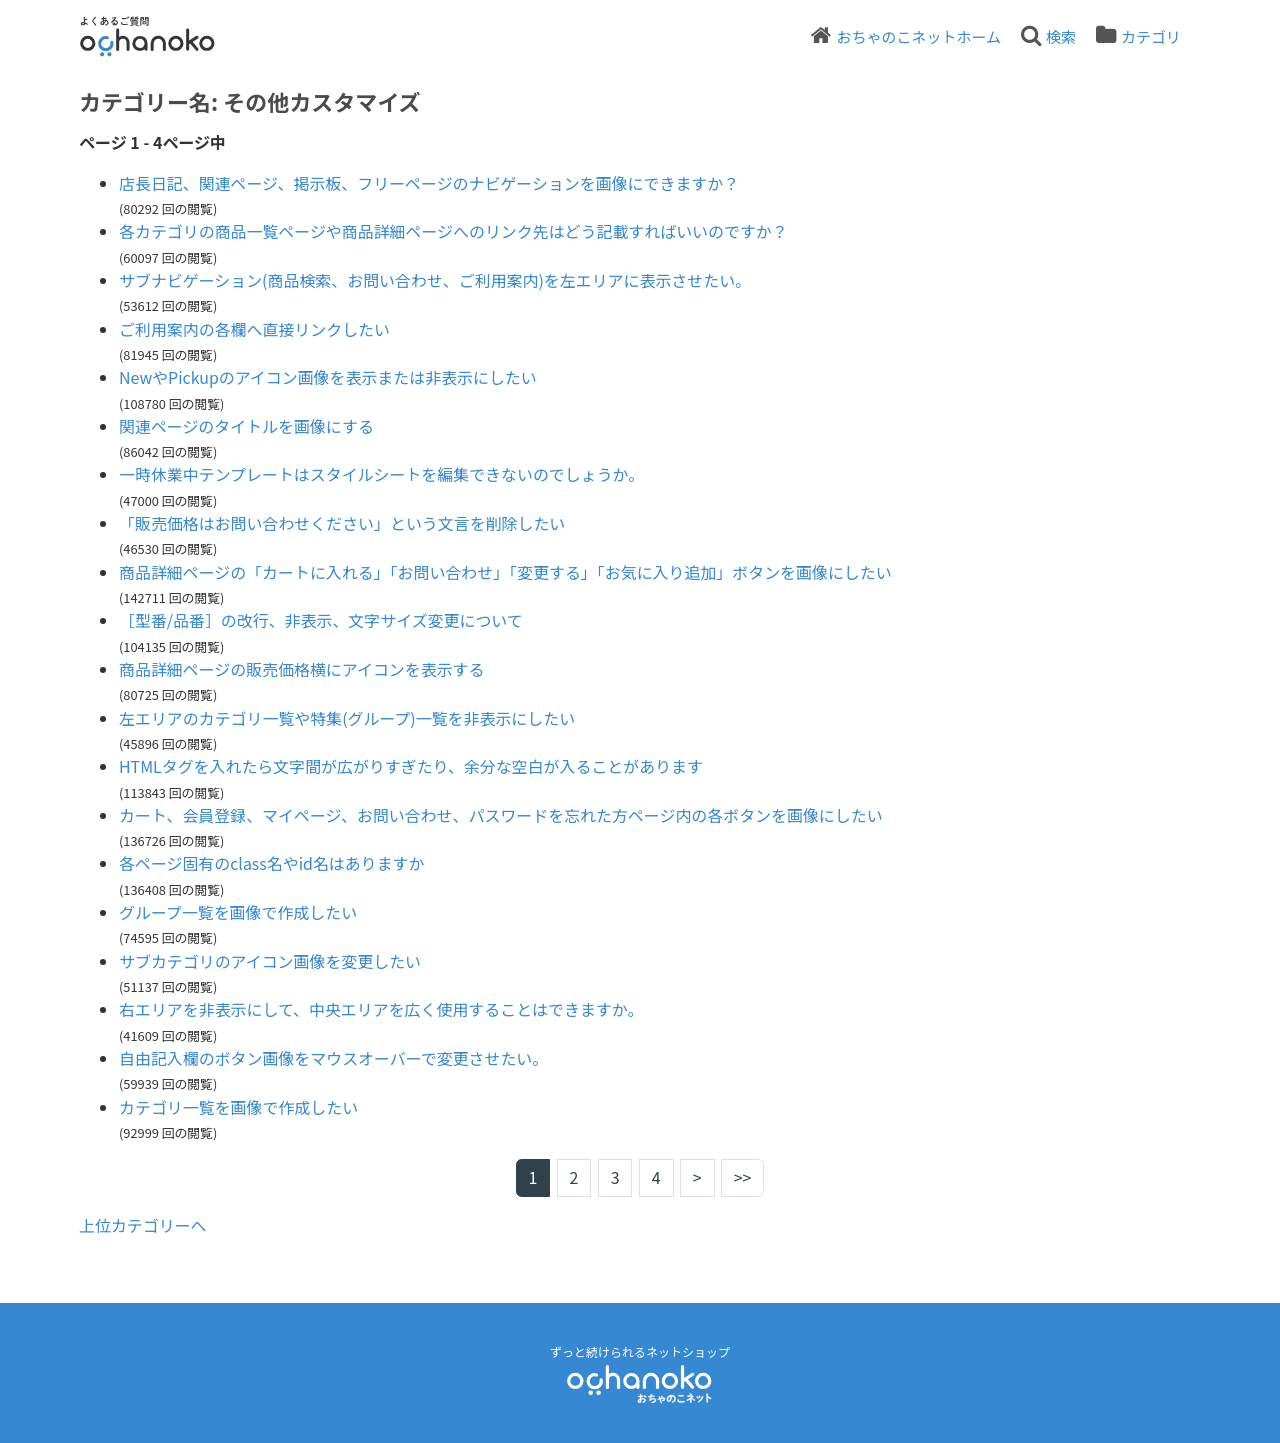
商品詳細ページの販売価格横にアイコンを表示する (302, 669)
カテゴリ (1151, 36)
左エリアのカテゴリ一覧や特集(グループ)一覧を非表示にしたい (348, 718)
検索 (1061, 36)
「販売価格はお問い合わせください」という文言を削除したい (343, 523)
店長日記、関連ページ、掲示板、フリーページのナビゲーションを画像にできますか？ (430, 183)
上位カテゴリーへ (143, 1225)
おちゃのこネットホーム (918, 36)
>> (743, 1178)
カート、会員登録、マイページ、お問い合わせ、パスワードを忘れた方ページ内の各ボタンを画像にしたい (502, 815)
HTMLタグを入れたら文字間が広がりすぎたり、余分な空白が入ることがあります (412, 766)
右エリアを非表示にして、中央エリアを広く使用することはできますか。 (382, 1009)
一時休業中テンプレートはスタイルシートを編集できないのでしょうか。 (382, 474)
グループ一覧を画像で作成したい (238, 912)
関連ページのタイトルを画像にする (247, 426)
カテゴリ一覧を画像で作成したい (239, 1107)
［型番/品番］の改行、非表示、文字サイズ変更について (321, 620)
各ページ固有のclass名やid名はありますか (272, 863)
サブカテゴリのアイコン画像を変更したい (270, 961)
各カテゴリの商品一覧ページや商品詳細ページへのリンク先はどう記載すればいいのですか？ (454, 231)
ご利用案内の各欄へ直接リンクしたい (255, 329)
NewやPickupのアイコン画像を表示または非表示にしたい (328, 377)
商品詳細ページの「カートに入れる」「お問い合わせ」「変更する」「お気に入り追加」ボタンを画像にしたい (507, 572)
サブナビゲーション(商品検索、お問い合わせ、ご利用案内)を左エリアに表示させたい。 (436, 280)
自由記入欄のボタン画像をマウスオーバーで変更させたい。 (334, 1058)
